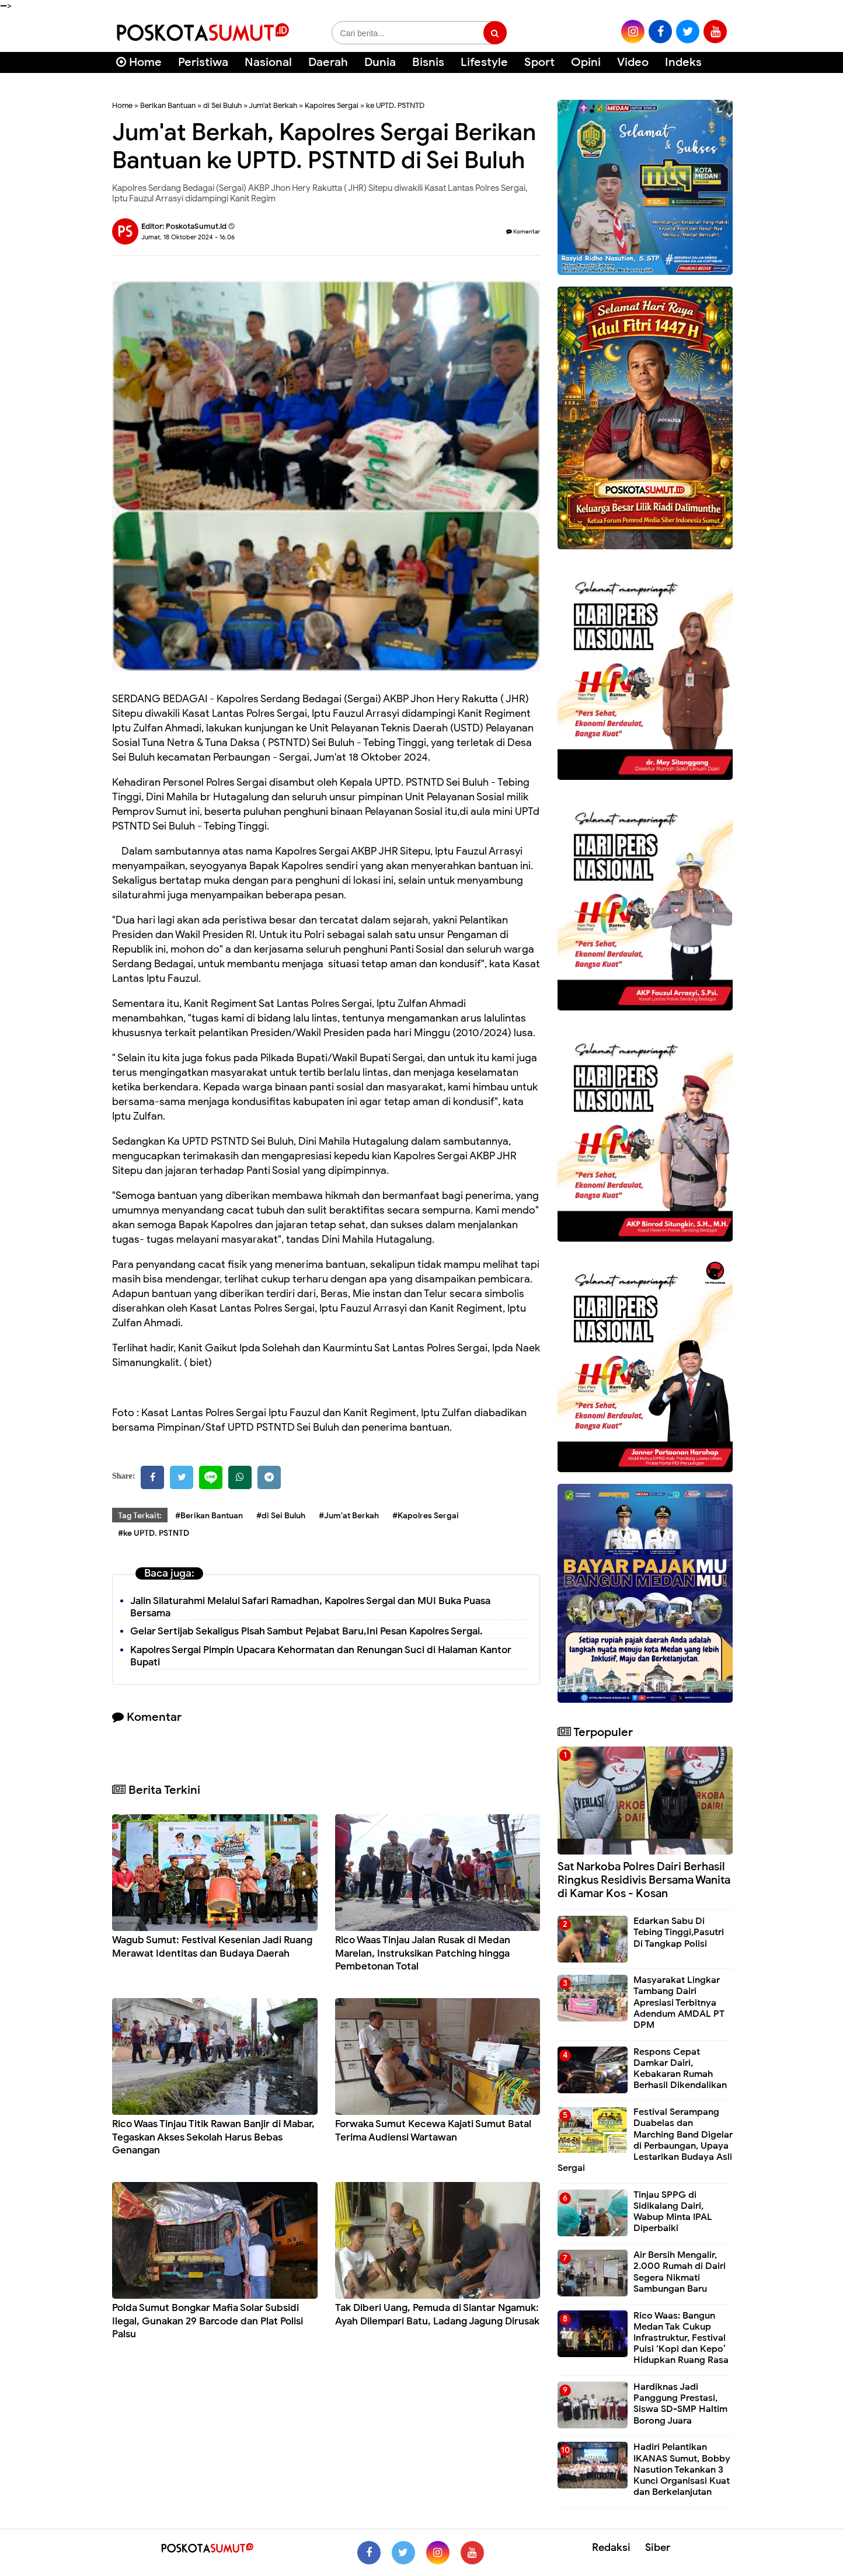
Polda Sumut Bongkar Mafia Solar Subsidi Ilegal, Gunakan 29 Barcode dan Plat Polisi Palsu (207, 2321)
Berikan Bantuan (168, 105)
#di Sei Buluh (280, 1516)
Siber (657, 2547)
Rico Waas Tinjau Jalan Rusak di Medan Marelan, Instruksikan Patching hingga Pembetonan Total (422, 1953)
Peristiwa (203, 62)
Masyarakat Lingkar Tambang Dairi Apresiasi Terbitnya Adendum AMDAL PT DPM (678, 2002)
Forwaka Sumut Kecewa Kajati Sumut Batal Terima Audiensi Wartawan (433, 2130)
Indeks (683, 62)
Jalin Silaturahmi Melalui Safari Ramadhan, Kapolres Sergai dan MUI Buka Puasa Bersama (310, 1607)
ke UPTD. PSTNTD (395, 105)
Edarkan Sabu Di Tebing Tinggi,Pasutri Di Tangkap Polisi (678, 1932)
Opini (586, 62)
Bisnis (428, 62)
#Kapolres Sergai (425, 1516)
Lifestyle (484, 62)
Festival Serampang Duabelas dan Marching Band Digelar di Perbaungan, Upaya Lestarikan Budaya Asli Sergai (645, 2140)
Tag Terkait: (140, 1516)
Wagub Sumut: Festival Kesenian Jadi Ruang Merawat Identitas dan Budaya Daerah (212, 1946)
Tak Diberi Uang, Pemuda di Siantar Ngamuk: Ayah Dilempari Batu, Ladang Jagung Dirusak (437, 2314)
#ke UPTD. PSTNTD (153, 1533)
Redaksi (611, 2547)
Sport (539, 62)
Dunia (380, 62)
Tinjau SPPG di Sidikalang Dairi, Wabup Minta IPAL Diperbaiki (672, 2212)
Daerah (328, 62)
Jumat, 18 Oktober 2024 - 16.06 (188, 237)
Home (139, 62)
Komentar (523, 231)
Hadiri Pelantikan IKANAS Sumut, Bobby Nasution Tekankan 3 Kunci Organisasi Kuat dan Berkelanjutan (681, 2469)
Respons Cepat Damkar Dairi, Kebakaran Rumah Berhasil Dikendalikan (680, 2069)
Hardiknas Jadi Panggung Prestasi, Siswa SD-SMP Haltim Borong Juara (680, 2404)
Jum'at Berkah (273, 105)
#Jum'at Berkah (349, 1516)
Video (633, 62)
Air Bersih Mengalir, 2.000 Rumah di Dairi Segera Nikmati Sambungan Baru (679, 2272)
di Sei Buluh (222, 105)
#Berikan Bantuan (209, 1516)
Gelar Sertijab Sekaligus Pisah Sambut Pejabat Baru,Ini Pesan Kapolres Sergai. (306, 1631)
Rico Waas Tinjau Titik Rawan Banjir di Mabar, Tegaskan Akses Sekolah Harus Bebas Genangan (213, 2137)
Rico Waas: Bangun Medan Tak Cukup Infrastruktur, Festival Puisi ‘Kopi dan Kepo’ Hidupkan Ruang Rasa (681, 2338)
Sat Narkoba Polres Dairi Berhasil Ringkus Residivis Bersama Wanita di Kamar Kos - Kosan (644, 1880)
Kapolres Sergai (331, 105)
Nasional (268, 62)
